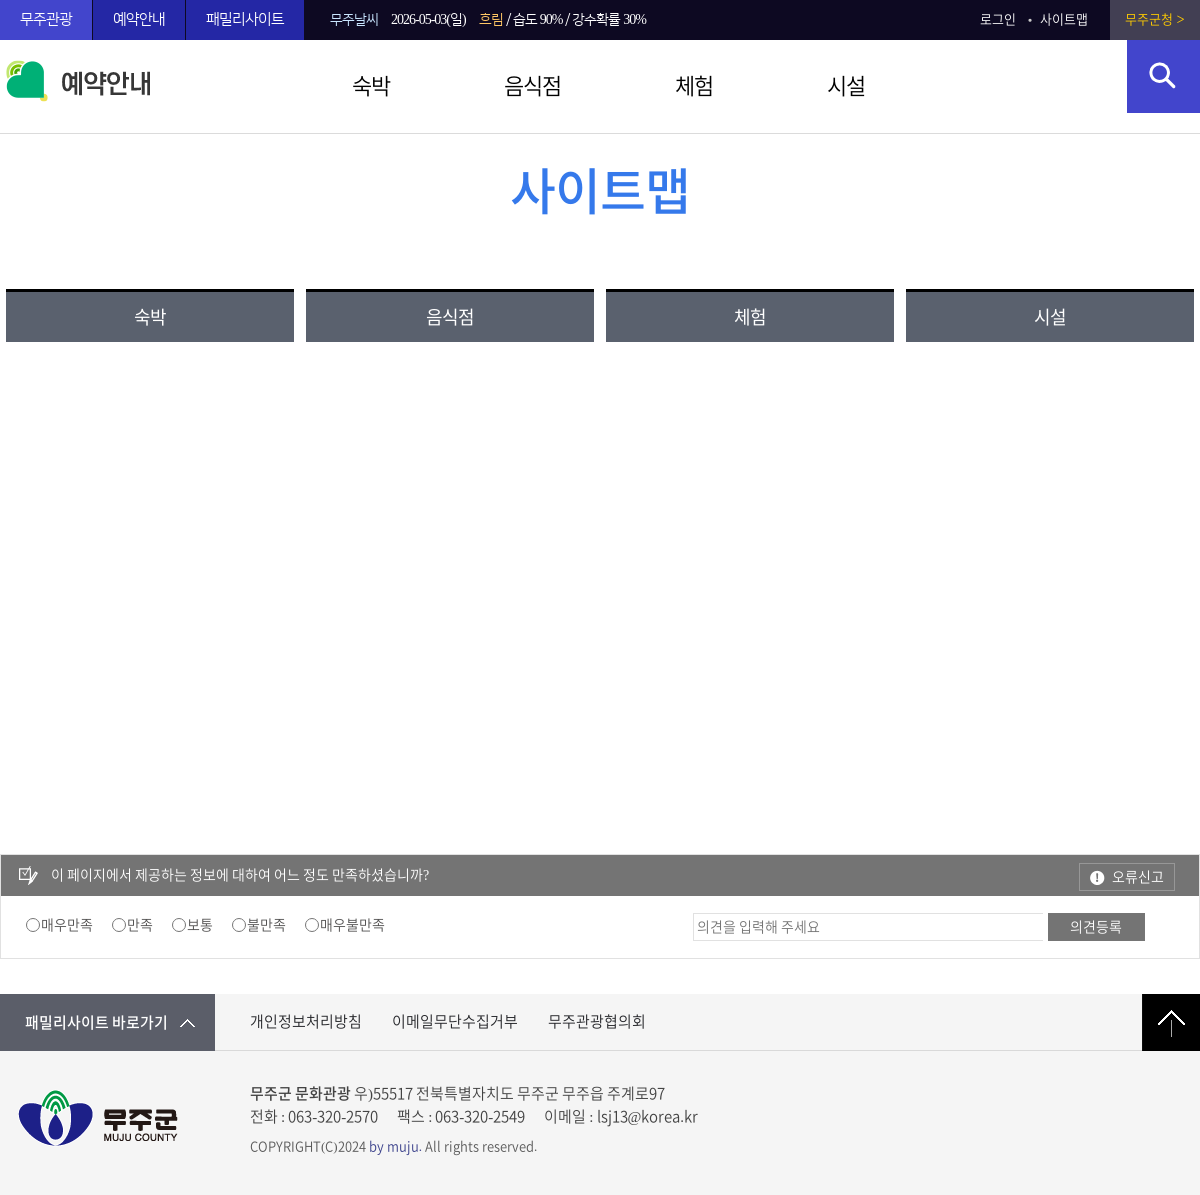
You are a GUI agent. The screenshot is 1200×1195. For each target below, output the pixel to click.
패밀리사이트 (245, 19)
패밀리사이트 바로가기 (96, 1022)
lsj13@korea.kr (648, 1116)
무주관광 (46, 19)
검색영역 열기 (1163, 76)
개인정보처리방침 (306, 1021)
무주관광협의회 (597, 1021)
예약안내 (139, 19)
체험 (694, 86)
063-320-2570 (333, 1116)
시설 (846, 86)
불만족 (266, 925)
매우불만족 (352, 925)
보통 (200, 925)
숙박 (371, 86)
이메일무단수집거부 (455, 1021)
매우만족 (67, 925)
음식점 (532, 86)
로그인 (998, 19)
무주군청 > (1154, 19)
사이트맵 (1064, 19)
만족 (140, 925)
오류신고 (1138, 877)
